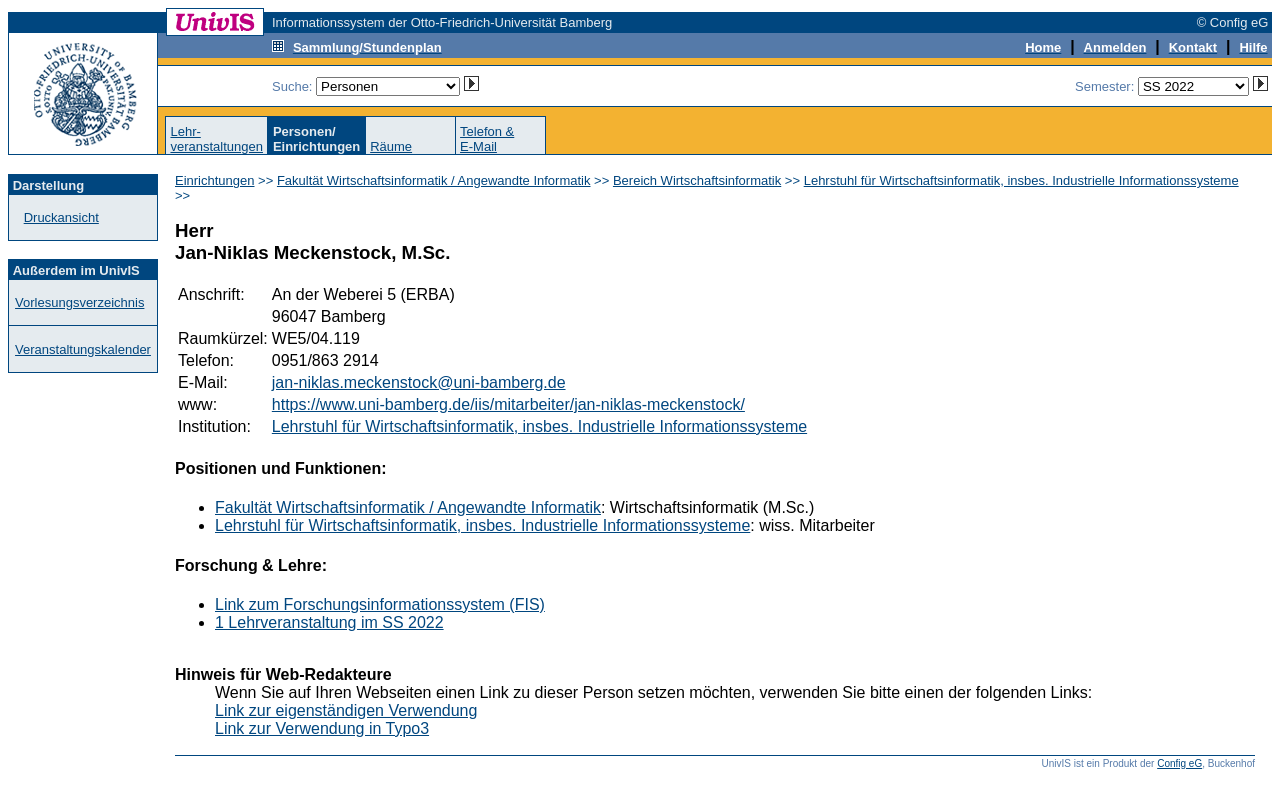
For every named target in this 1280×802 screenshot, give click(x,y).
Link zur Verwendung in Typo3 (322, 728)
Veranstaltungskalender (83, 349)
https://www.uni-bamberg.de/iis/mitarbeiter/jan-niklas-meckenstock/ (508, 404)
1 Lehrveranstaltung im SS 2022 (329, 622)
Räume (391, 146)
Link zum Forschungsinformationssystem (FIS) (380, 604)
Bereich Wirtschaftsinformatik (697, 180)
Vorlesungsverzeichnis (79, 302)
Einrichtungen (215, 180)
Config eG (1179, 763)
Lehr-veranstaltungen (216, 139)
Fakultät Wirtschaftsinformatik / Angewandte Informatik (434, 180)
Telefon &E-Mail (487, 139)
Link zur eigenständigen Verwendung (346, 710)
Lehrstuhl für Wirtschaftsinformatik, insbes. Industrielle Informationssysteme (1021, 180)
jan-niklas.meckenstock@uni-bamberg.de (419, 382)
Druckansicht (61, 217)
